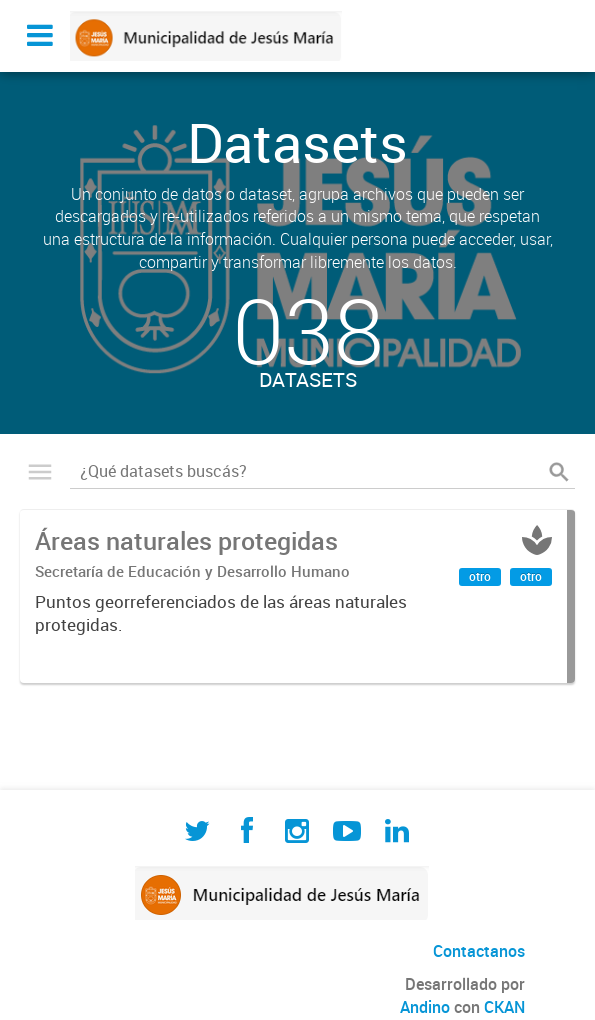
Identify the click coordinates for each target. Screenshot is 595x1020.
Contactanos (479, 951)
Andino (425, 1007)
